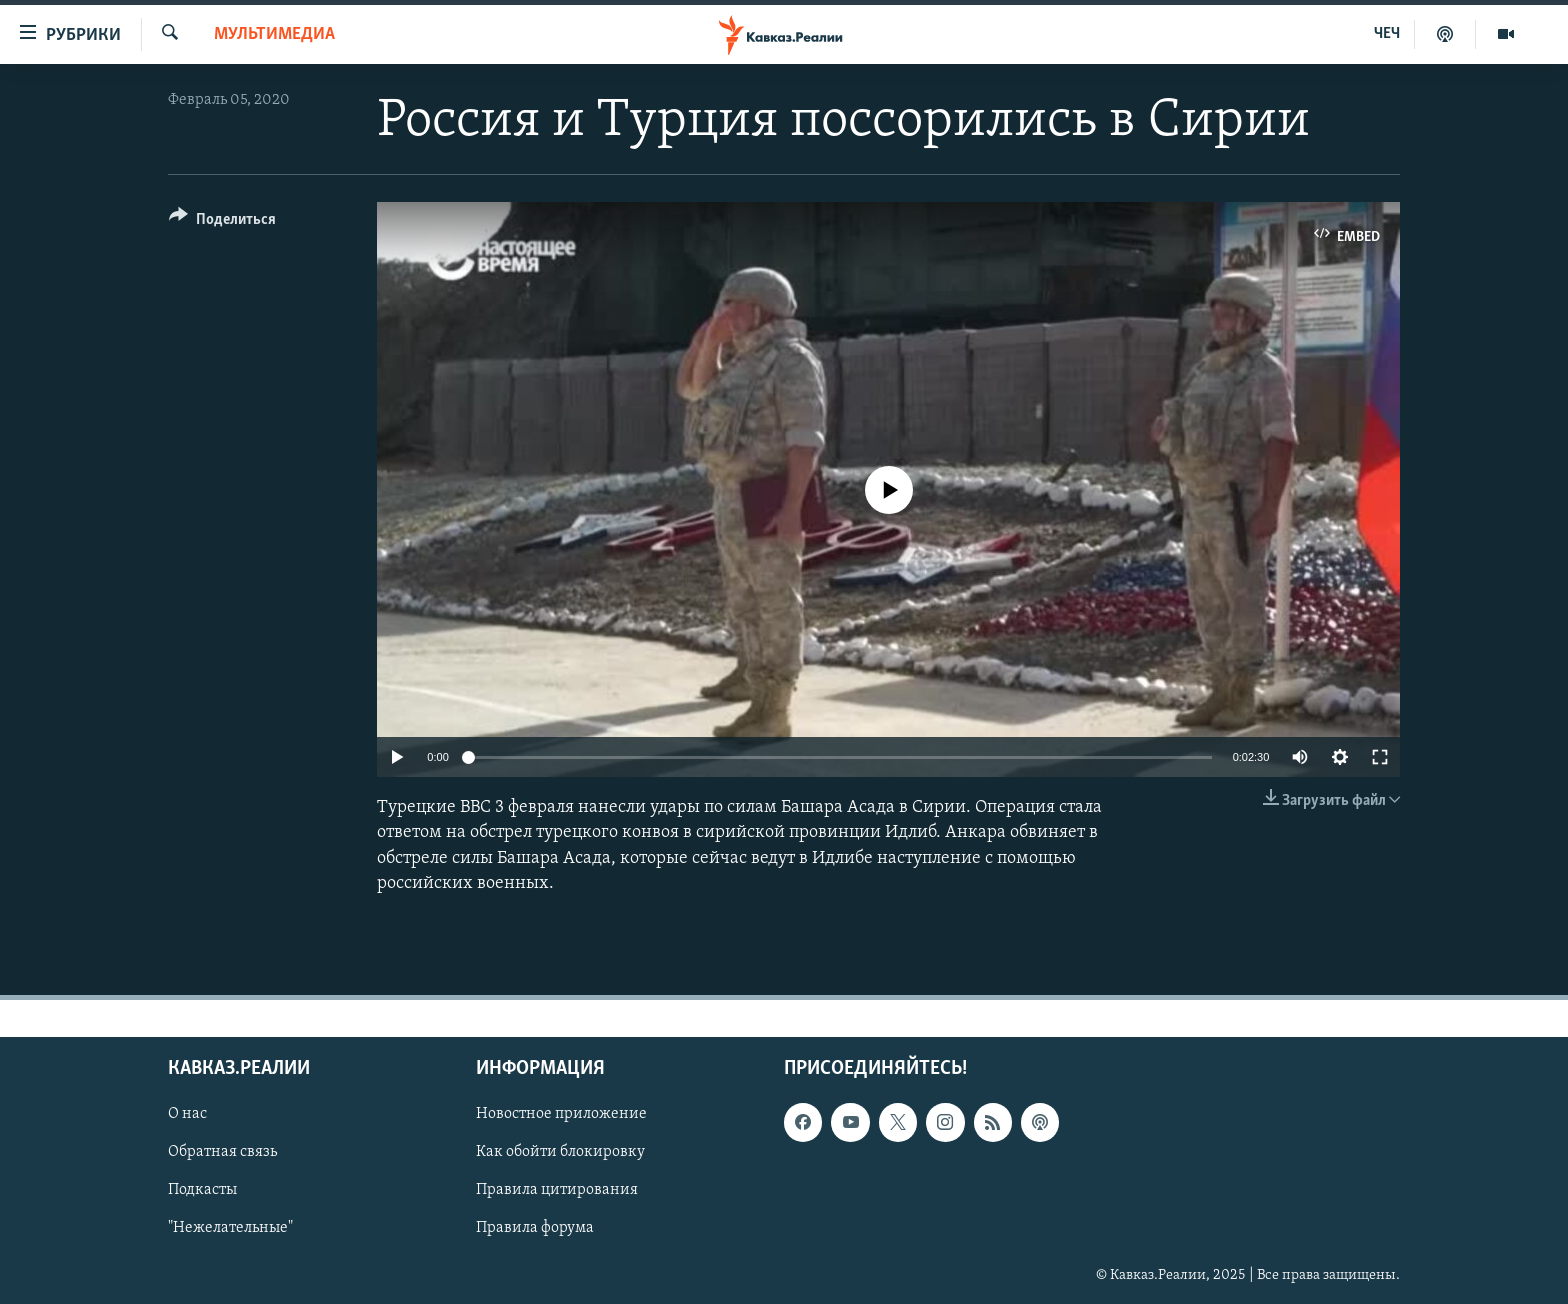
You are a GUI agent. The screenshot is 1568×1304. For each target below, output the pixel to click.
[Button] (222, 222)
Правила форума (535, 1229)
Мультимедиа (274, 34)
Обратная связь (222, 1152)
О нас (187, 1114)
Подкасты (202, 1190)
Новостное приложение (561, 1114)
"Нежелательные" (230, 1229)
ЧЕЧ (1387, 34)
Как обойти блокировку (560, 1152)
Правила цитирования (557, 1190)
